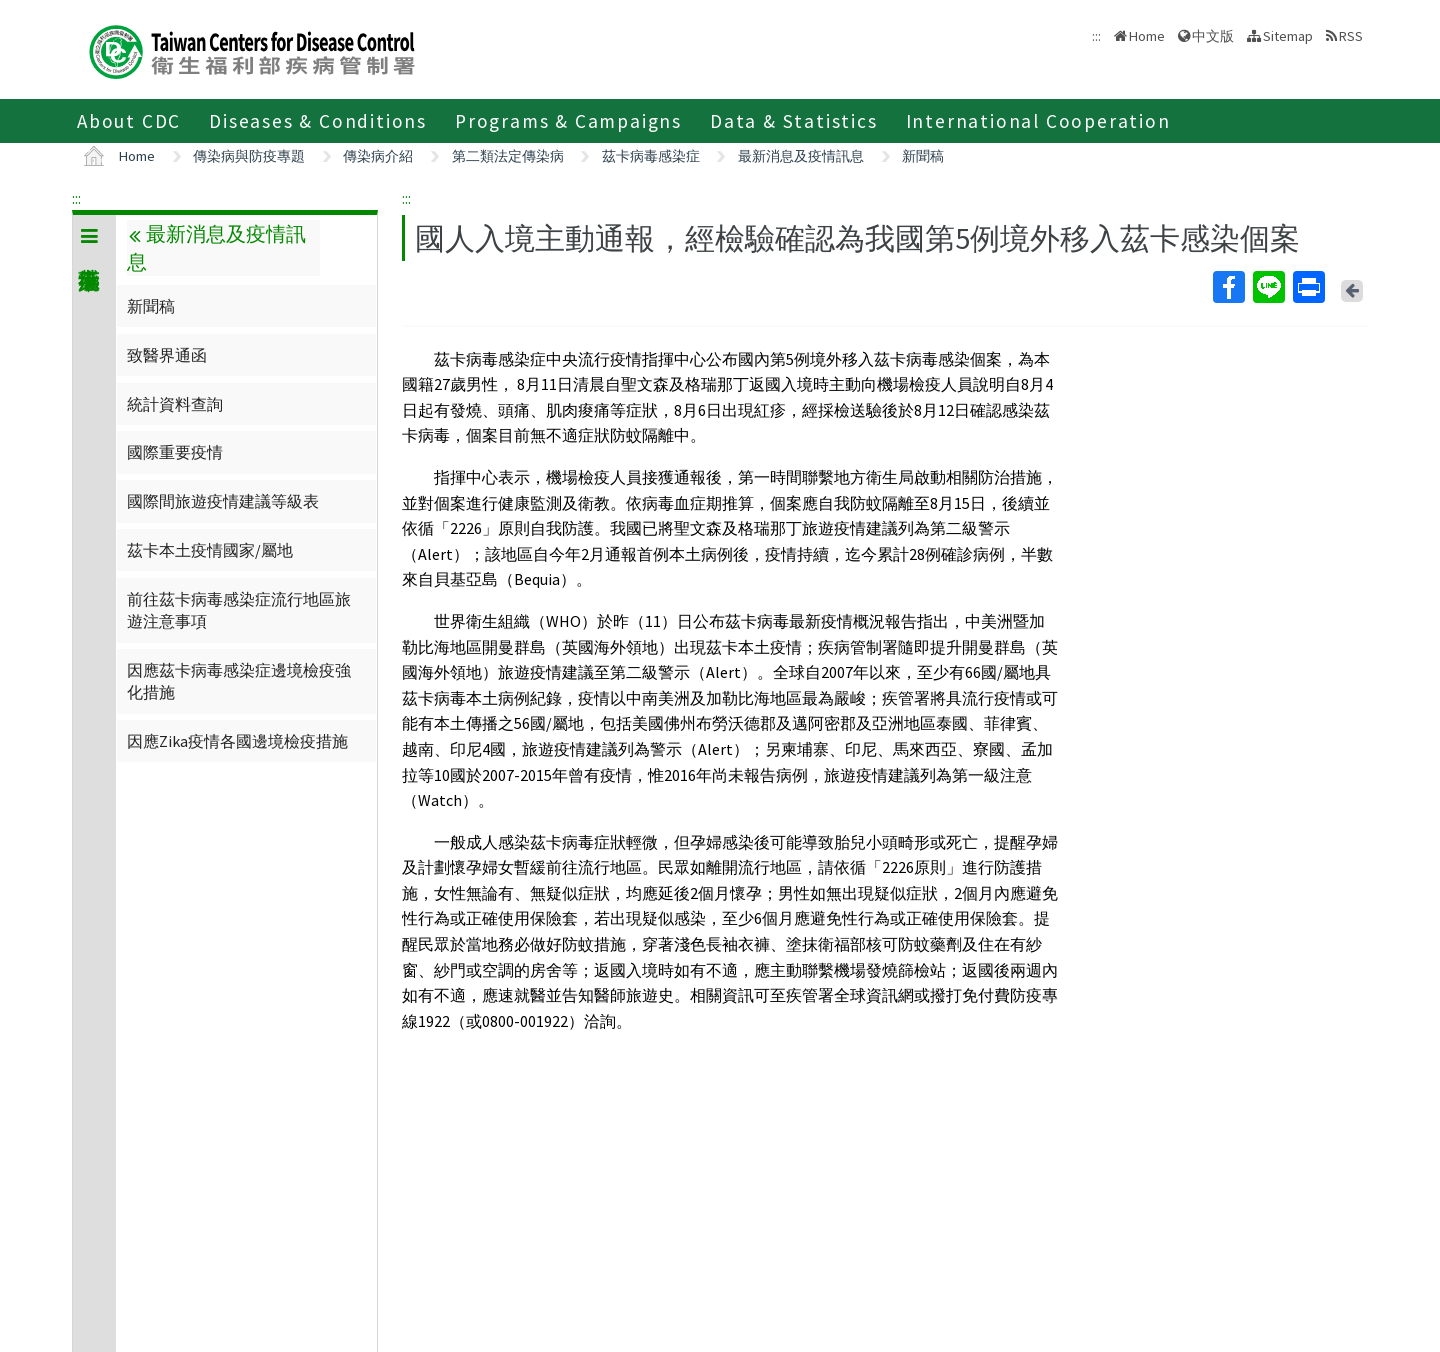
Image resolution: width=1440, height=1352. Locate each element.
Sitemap (1288, 36)
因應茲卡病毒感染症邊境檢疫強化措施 (239, 681)
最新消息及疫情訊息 (801, 156)
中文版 (1213, 36)
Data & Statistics (794, 121)
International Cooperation (1038, 121)
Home (1147, 36)
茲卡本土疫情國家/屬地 (210, 550)
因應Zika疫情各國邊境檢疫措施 (237, 741)
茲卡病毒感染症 (651, 156)
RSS (1351, 36)
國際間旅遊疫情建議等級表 (223, 501)
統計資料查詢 (175, 404)
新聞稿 (923, 156)
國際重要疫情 (175, 452)
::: (76, 198)
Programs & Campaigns (568, 121)
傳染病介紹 (378, 156)
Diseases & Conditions (318, 121)
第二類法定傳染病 (508, 156)
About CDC (129, 121)
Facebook (1228, 287)
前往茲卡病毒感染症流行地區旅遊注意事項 (239, 610)
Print (1308, 287)
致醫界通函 (167, 355)
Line (1268, 287)
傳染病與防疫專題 (249, 156)
